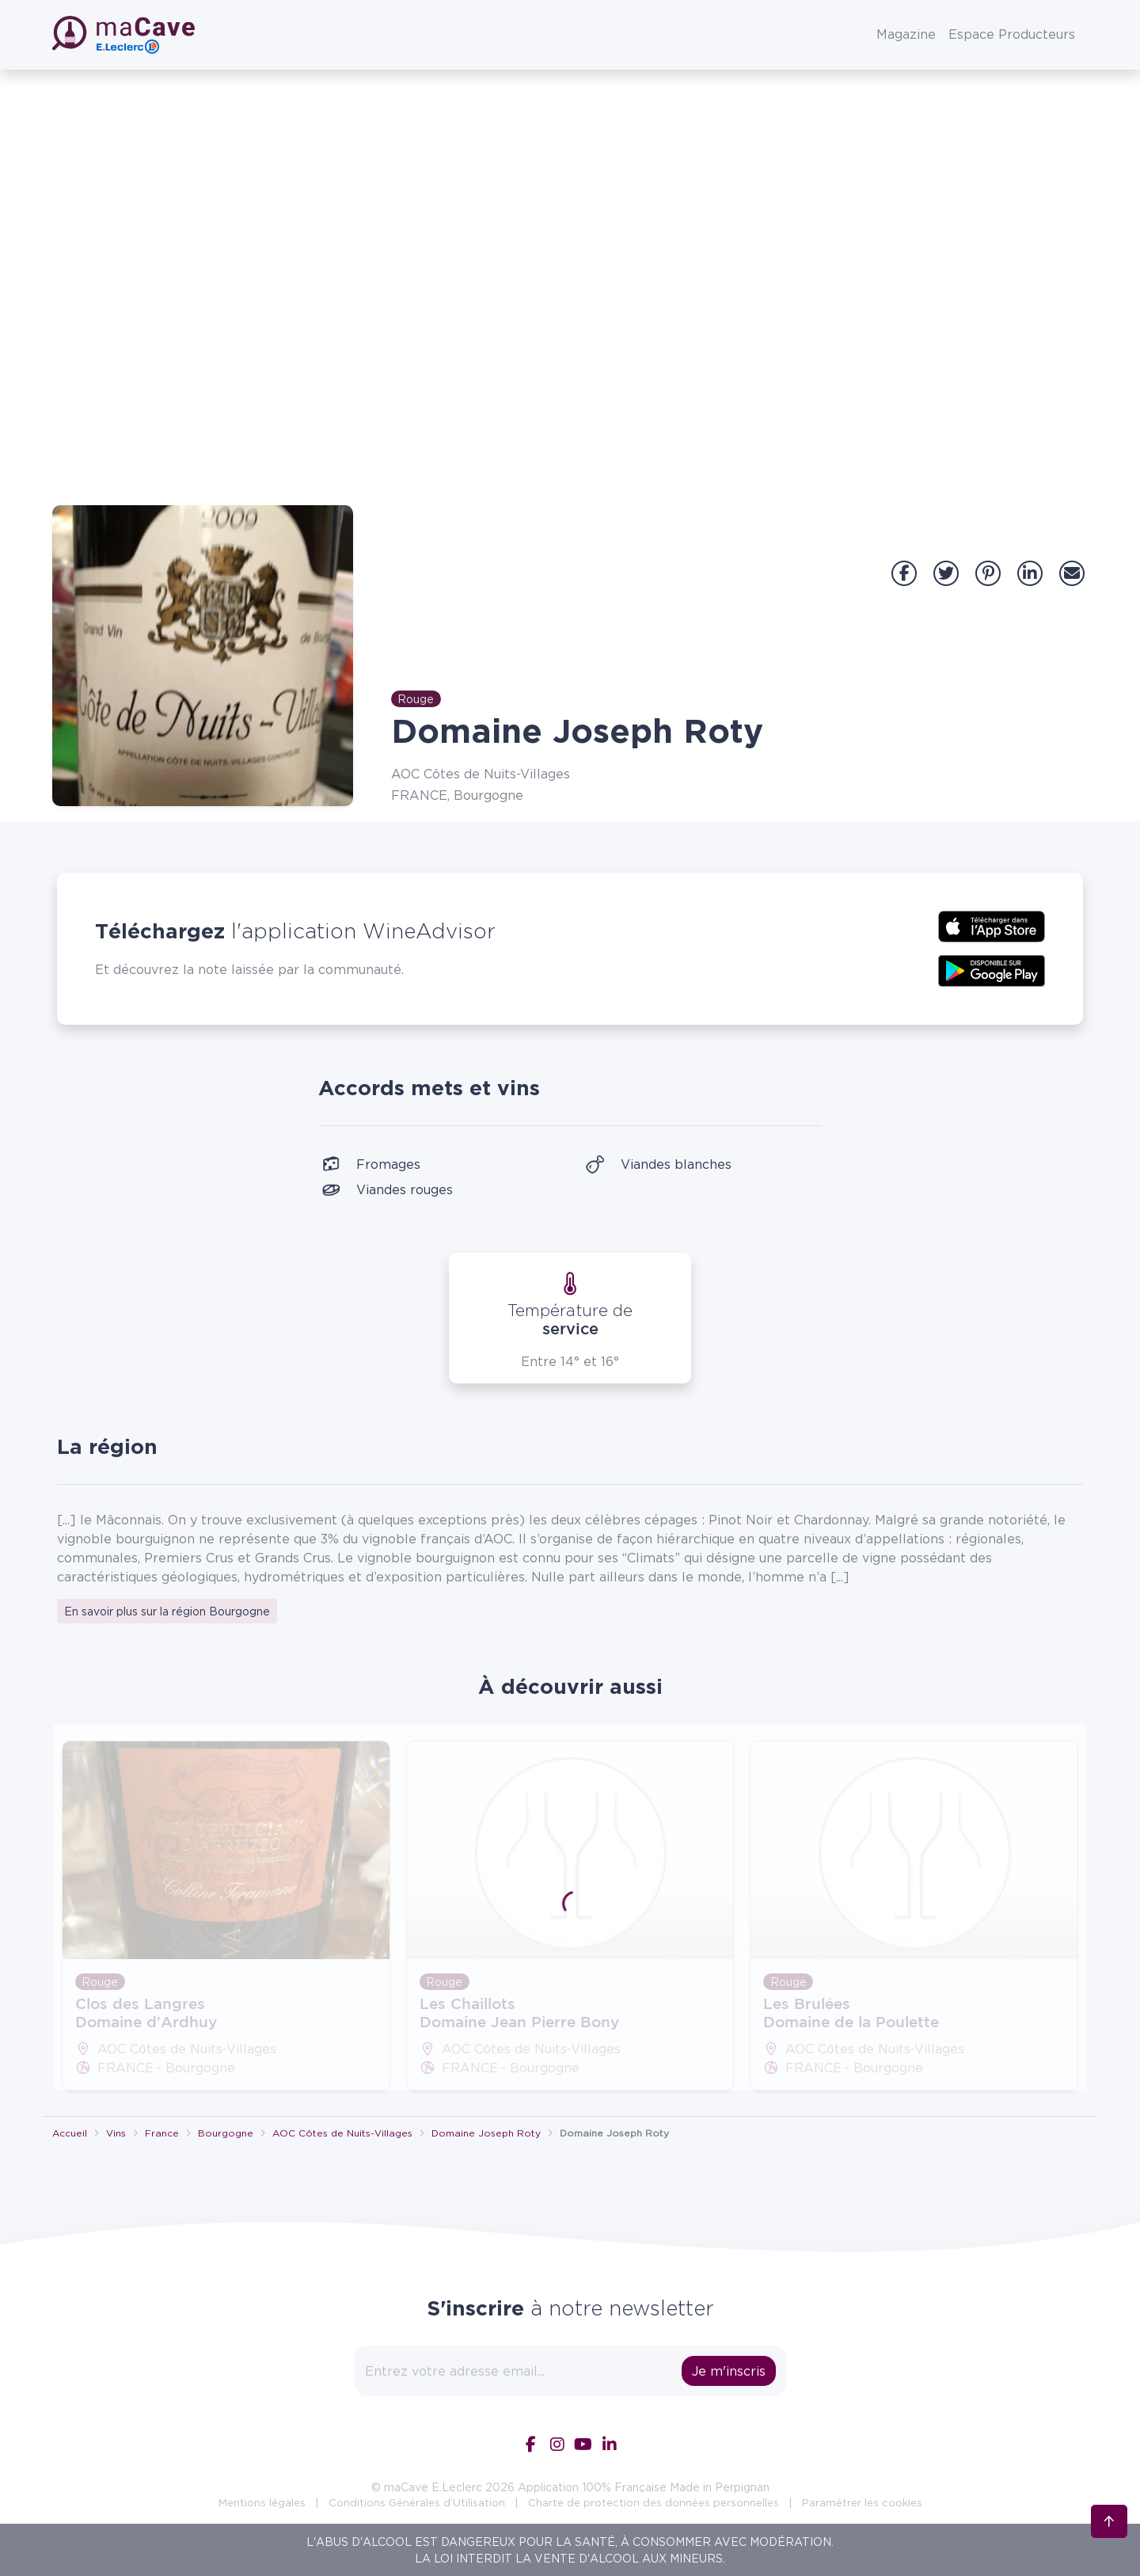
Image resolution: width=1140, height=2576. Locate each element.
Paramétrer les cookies (862, 2502)
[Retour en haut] (1109, 2519)
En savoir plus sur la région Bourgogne (167, 1611)
